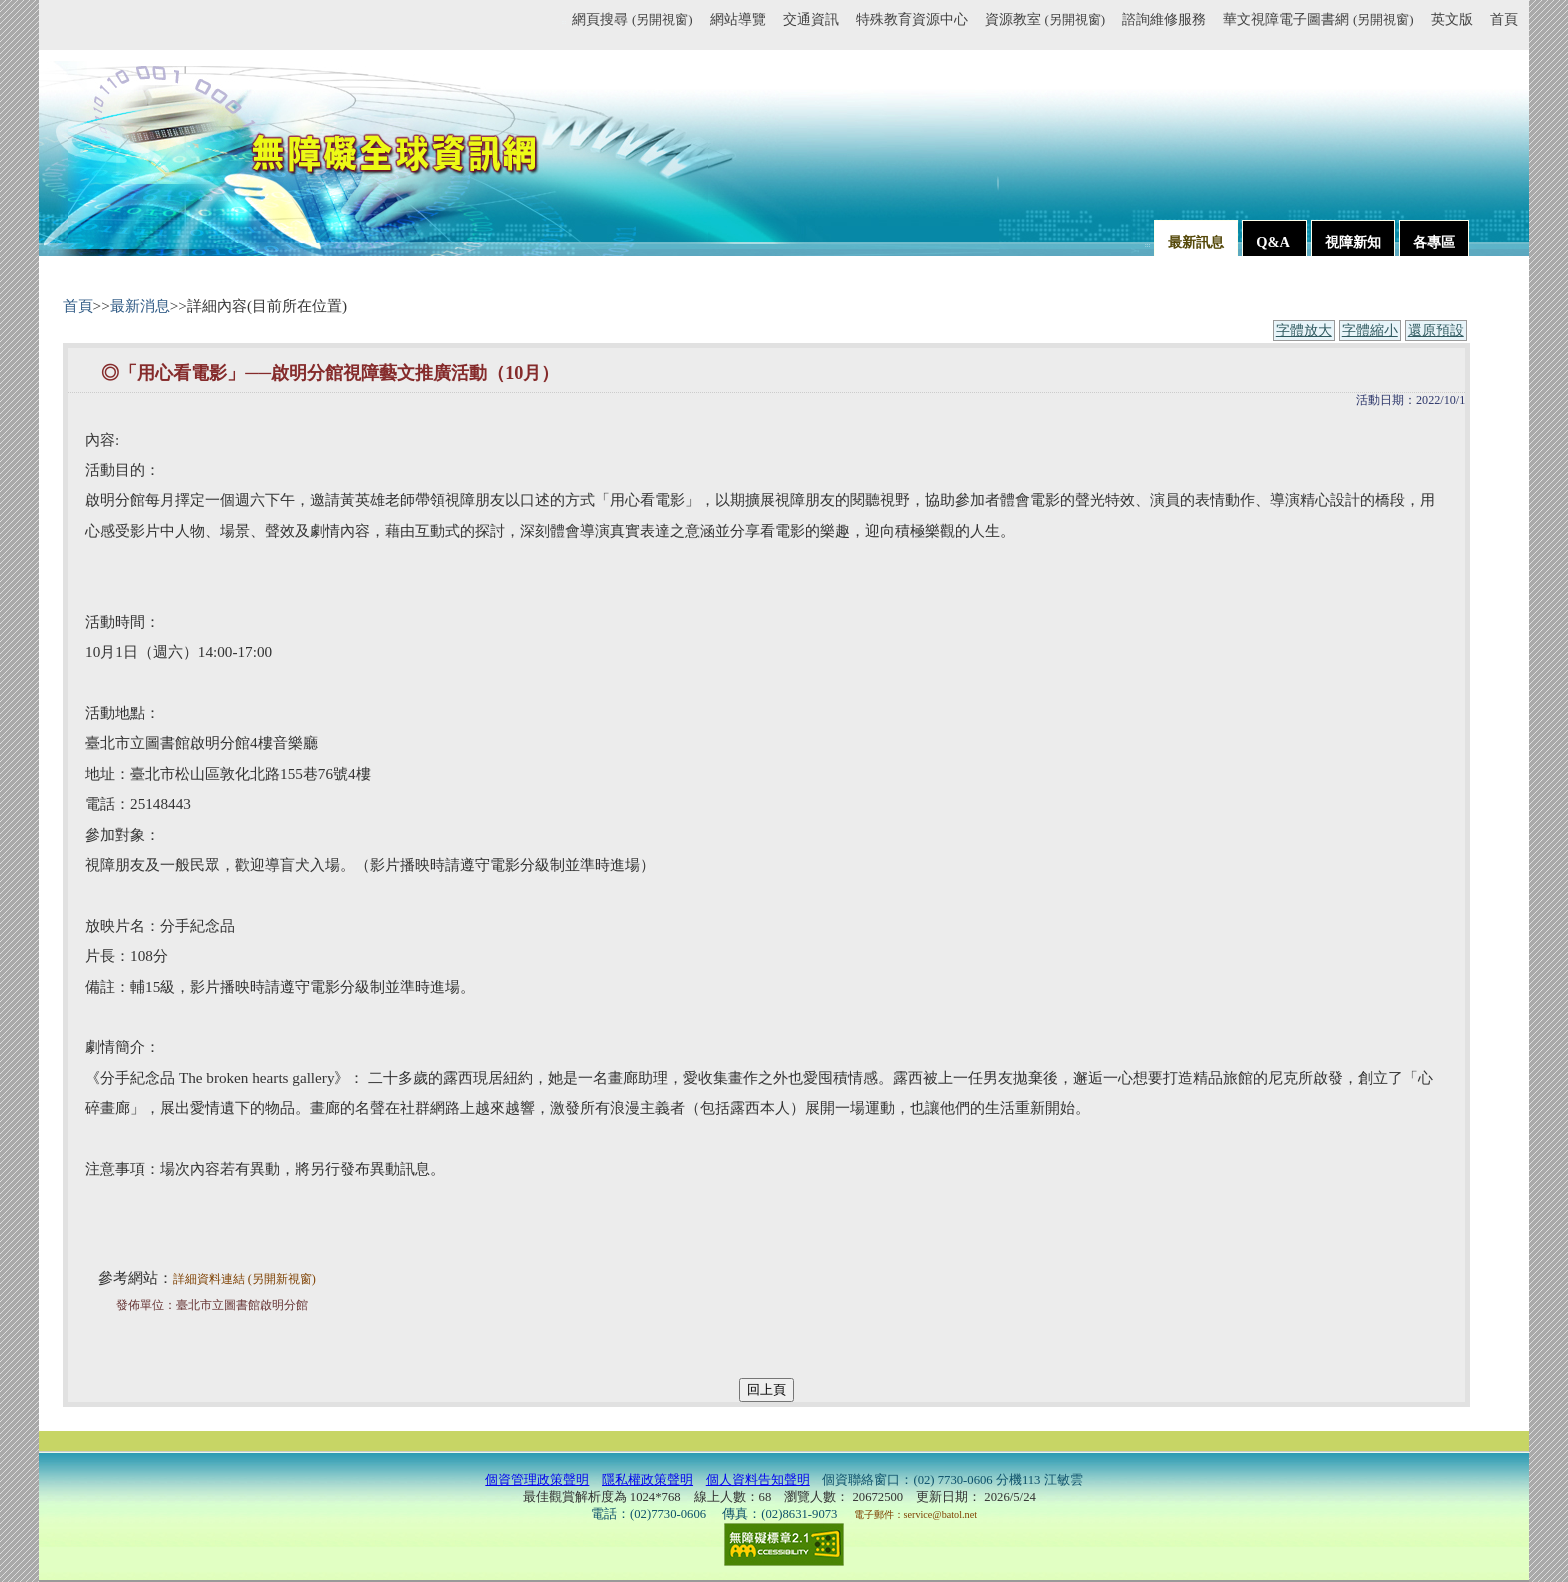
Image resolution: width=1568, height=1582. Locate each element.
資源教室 (1045, 19)
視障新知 (1353, 242)
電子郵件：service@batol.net (915, 1514)
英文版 (1452, 19)
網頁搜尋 (632, 19)
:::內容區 (86, 287)
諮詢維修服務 (1164, 19)
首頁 (1504, 19)
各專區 (1434, 242)
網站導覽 (738, 19)
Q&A (1274, 242)
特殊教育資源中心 (912, 19)
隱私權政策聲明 (647, 1480)
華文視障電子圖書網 (1318, 19)
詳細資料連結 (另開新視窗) (244, 1279)
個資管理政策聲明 (537, 1480)
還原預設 (1436, 330)
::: (563, 22)
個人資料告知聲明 (758, 1480)
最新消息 (140, 305)
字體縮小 (1370, 330)
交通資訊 (811, 19)
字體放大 (1304, 330)
